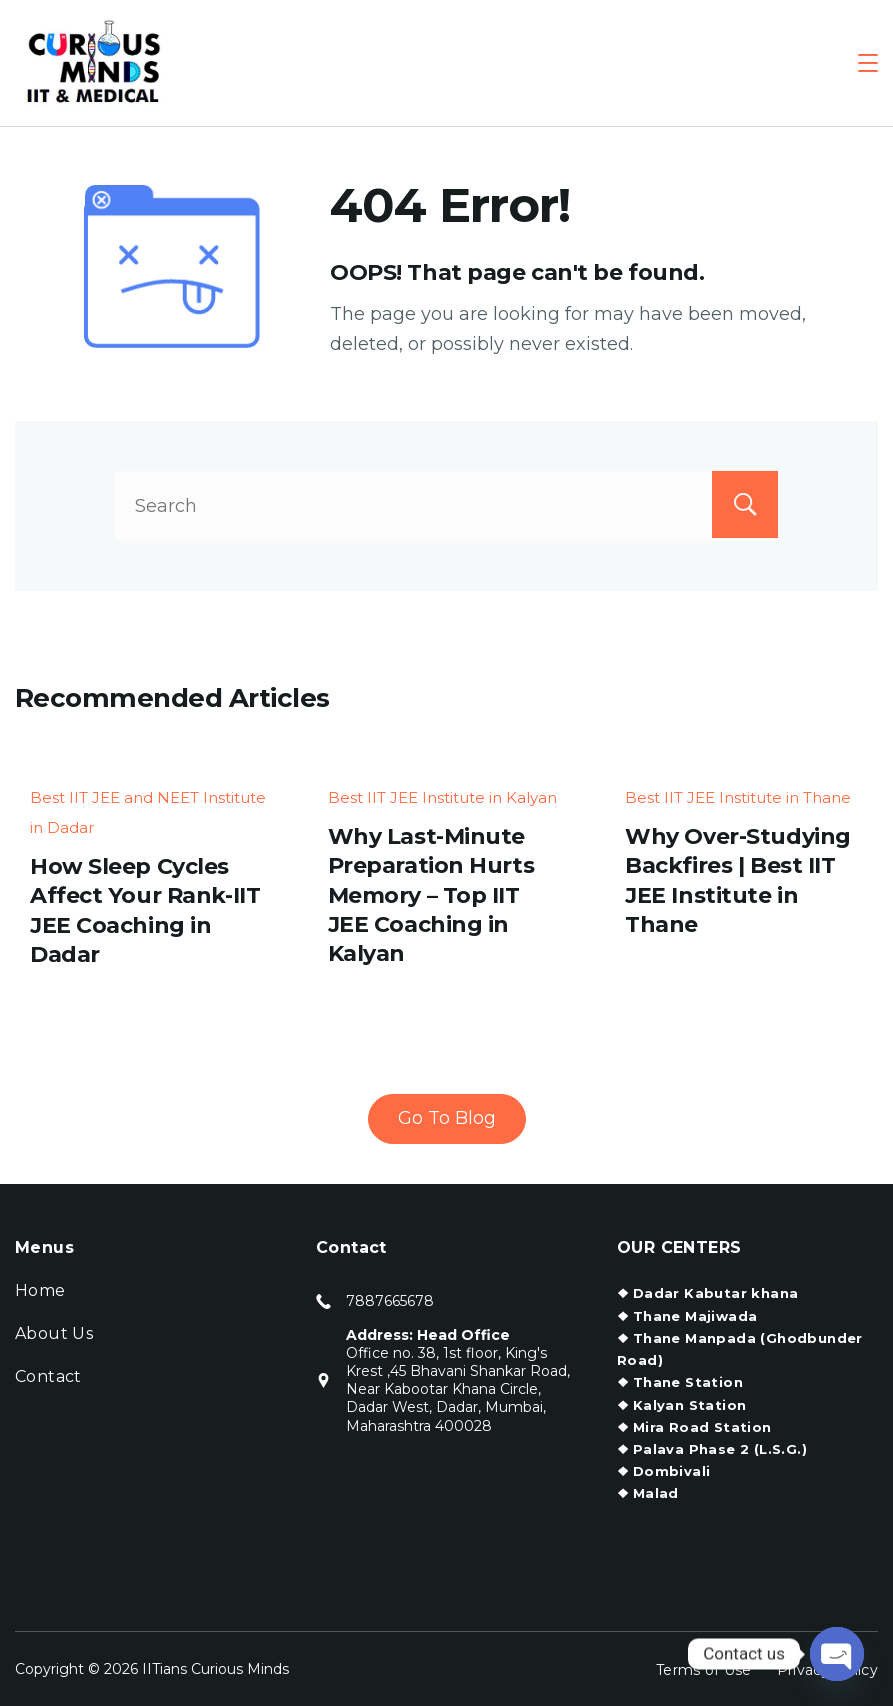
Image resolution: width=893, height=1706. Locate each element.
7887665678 (390, 1301)
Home (40, 1290)
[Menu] (868, 63)
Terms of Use (704, 1669)
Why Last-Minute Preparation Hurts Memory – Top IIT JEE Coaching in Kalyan (431, 895)
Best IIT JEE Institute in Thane (738, 797)
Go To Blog (447, 1117)
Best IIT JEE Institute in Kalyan (442, 797)
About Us (54, 1333)
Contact (48, 1376)
